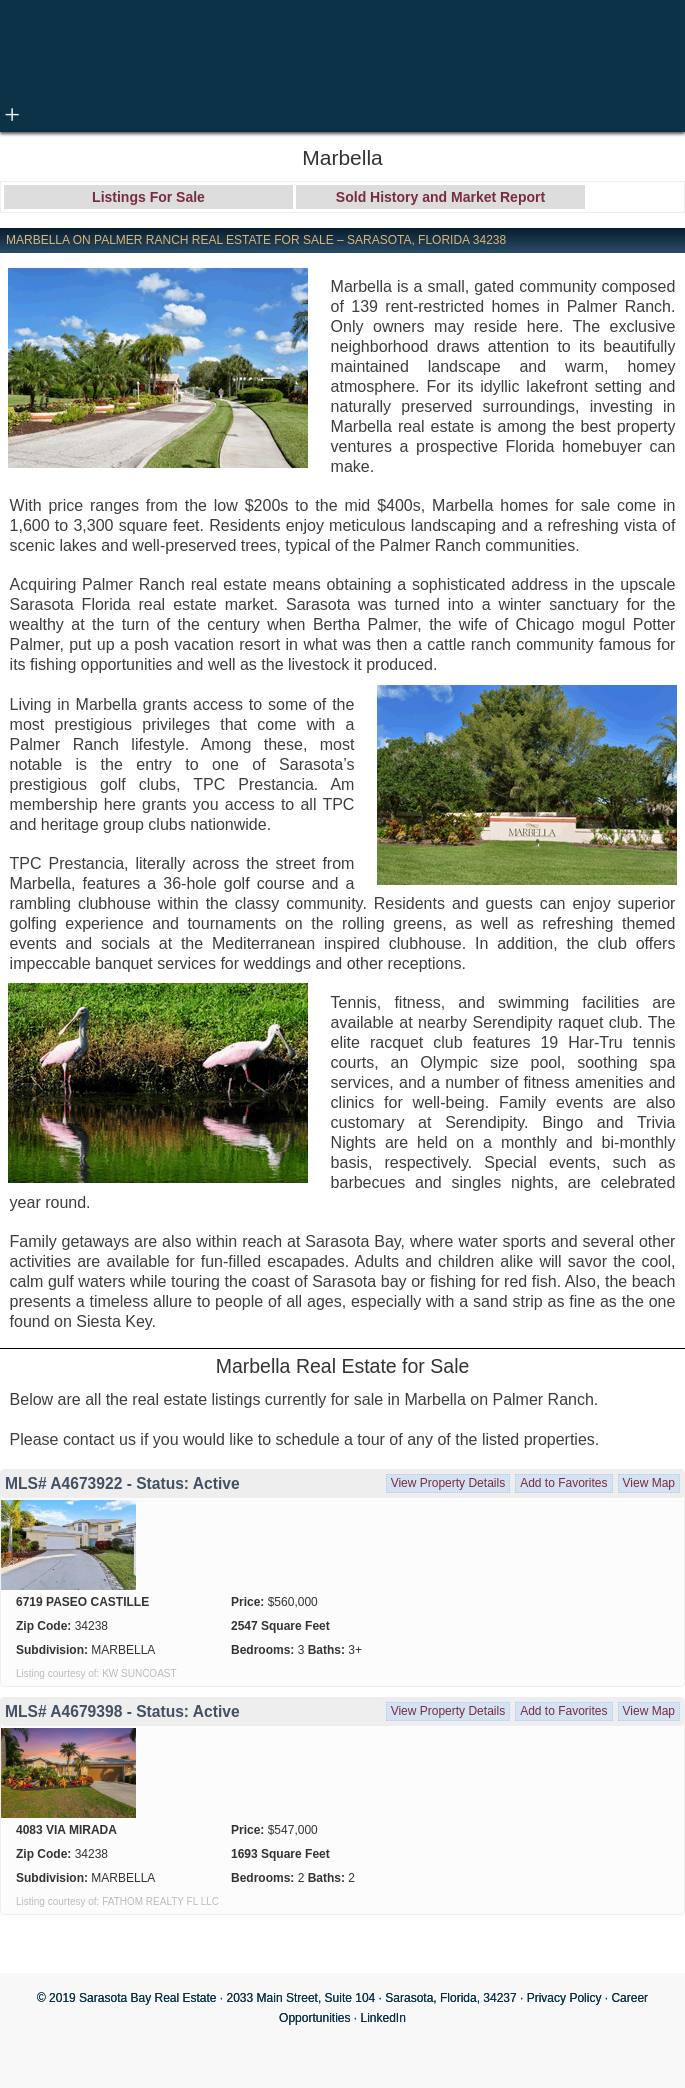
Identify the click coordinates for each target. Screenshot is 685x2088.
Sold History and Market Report (440, 197)
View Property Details (448, 1483)
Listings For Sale (148, 197)
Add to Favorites (563, 1483)
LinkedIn (383, 2018)
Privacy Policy (564, 1998)
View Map (649, 1483)
